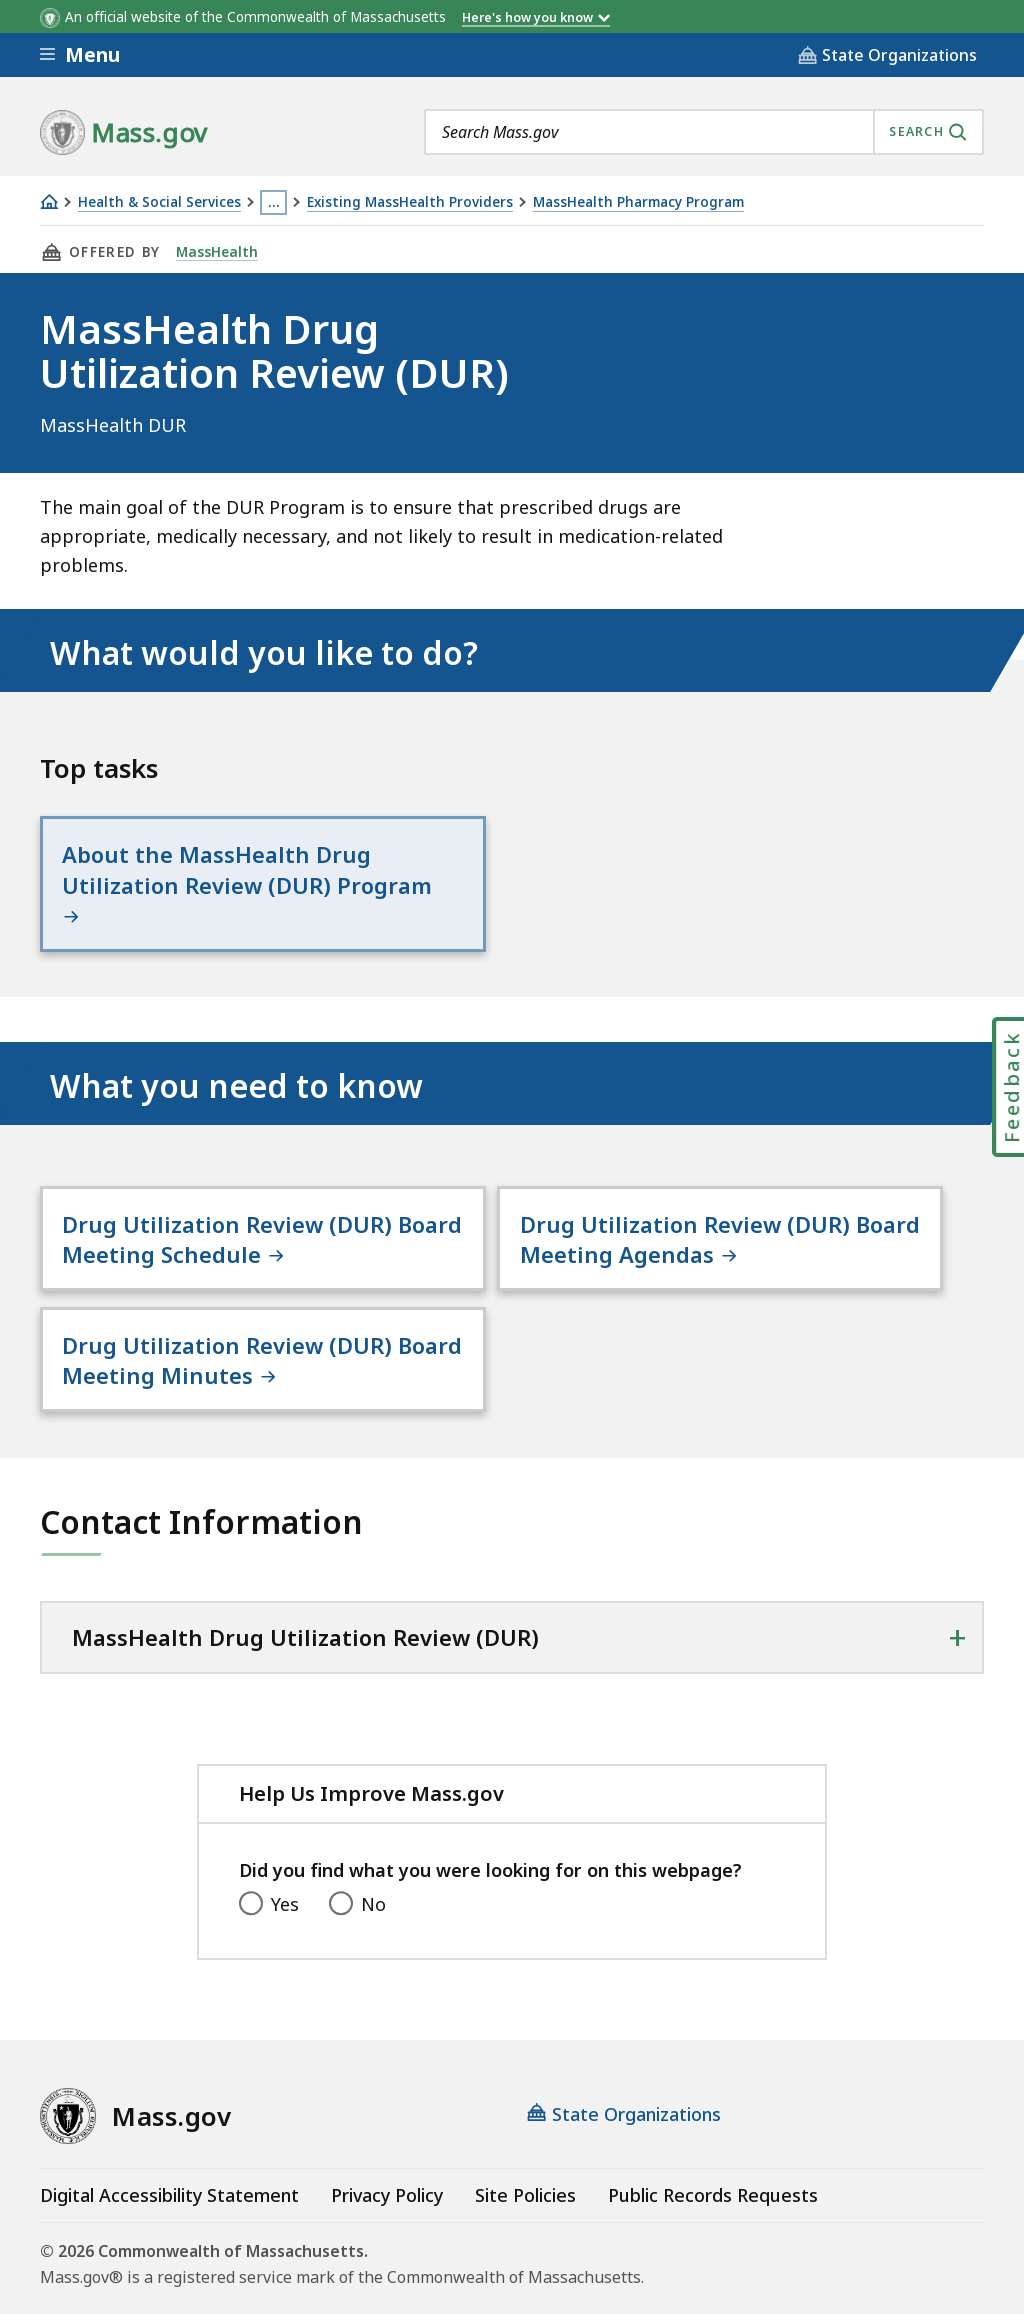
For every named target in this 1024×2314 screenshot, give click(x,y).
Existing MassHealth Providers (410, 202)
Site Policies (525, 2147)
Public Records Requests (713, 2147)
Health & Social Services (159, 202)
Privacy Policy (387, 2147)
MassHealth (216, 252)
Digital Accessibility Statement (169, 2147)
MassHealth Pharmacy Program (638, 202)
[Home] (49, 201)
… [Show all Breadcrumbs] (274, 202)
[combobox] (704, 132)
